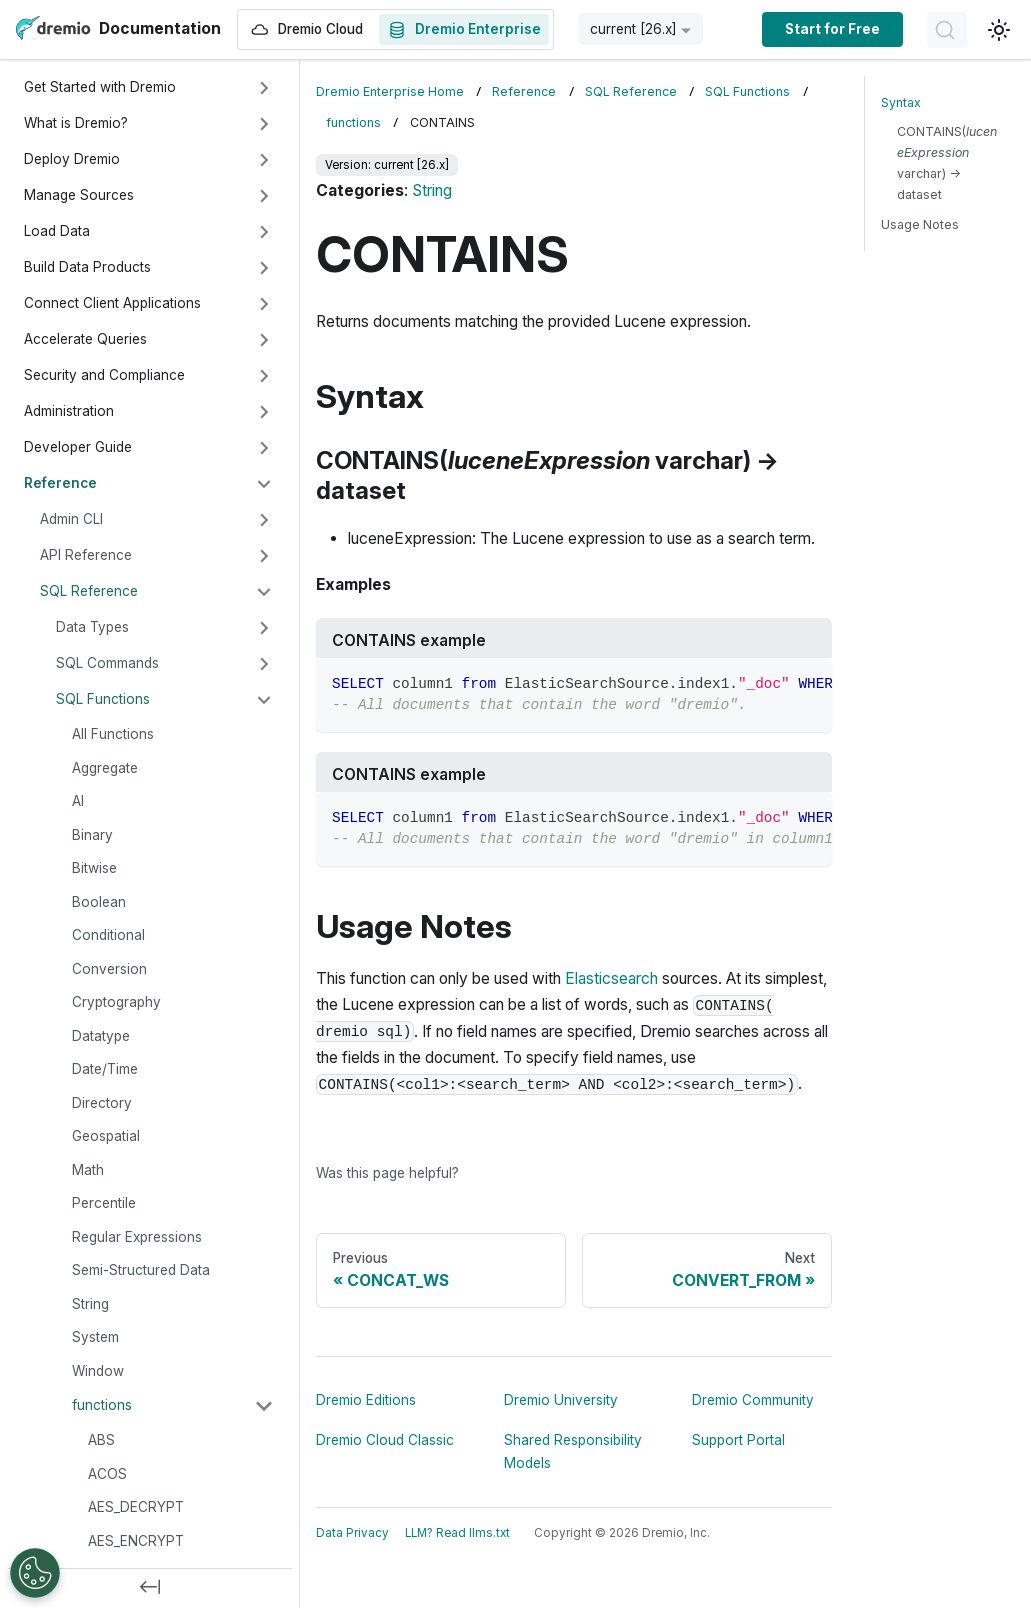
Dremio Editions (366, 1400)
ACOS (107, 1474)
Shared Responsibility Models (573, 1451)
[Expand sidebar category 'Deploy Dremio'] (264, 160)
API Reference (86, 555)
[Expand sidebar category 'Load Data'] (264, 232)
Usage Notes (920, 224)
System (95, 1337)
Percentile (104, 1203)
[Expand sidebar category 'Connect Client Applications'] (264, 304)
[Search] (947, 30)
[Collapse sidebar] (150, 1588)
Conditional (108, 935)
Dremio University (561, 1400)
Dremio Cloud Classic (385, 1440)
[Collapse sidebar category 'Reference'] (264, 484)
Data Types (92, 627)
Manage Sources (79, 195)
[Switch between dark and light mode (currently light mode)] (999, 30)
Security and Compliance (104, 375)
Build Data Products (87, 267)
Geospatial (106, 1136)
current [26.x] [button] (633, 29)
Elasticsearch (611, 978)
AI (78, 801)
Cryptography (116, 1002)
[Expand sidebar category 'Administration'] (264, 412)
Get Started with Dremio (100, 87)
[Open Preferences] (35, 1573)
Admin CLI (71, 519)
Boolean (99, 902)
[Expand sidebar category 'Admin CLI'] (264, 520)
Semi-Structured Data (141, 1270)
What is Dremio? (76, 123)
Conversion (109, 969)
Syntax (901, 102)
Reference (60, 483)
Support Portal (738, 1440)
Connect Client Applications (112, 303)
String (90, 1304)
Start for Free (832, 29)
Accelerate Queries (85, 339)
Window (98, 1371)
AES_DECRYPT (136, 1507)
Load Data (57, 231)
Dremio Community (753, 1400)
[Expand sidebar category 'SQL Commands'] (264, 664)
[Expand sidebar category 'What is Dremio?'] (264, 124)
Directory (102, 1103)
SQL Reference (89, 591)
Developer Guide (78, 447)
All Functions (113, 734)
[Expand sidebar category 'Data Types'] (264, 628)
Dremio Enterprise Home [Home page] (390, 91)
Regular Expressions (137, 1237)
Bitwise (94, 868)
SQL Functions (103, 699)
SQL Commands (107, 663)
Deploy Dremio (72, 159)
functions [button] (102, 1405)
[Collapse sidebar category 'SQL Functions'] (264, 700)
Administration (69, 411)
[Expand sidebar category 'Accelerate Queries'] (264, 340)
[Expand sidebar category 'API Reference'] (264, 556)
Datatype (101, 1036)
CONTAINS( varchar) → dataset (947, 163)
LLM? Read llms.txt (457, 1533)
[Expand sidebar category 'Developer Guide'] (264, 448)
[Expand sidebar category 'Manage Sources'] (264, 196)
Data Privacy (352, 1533)
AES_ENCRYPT (136, 1541)
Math (88, 1170)
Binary (92, 835)
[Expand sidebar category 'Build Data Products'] (264, 268)
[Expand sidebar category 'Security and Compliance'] (264, 376)
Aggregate (105, 768)
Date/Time (105, 1069)
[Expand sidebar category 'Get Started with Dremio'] (264, 88)
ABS (101, 1440)
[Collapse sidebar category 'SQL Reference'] (264, 592)
